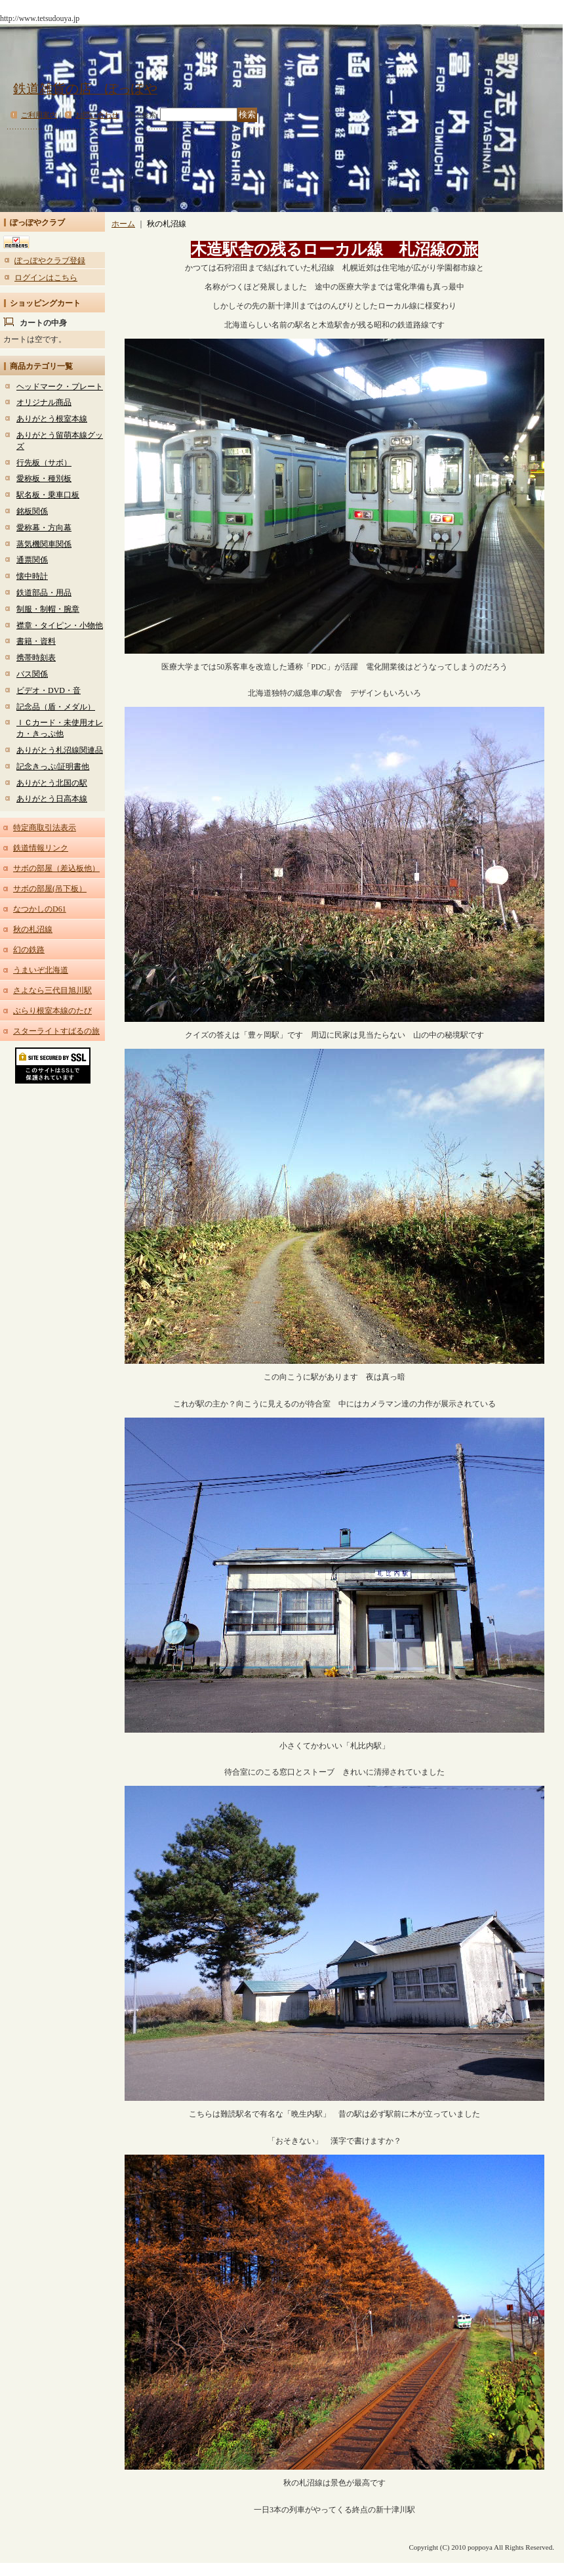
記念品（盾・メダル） (55, 706)
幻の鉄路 (29, 949)
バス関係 (32, 674)
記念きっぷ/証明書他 (52, 766)
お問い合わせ (97, 115)
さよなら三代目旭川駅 (52, 990)
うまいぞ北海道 (40, 970)
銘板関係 (32, 511)
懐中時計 (32, 576)
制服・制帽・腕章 (47, 609)
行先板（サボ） (43, 462)
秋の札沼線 (32, 929)
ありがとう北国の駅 (51, 783)
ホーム (123, 223)
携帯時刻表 (36, 657)
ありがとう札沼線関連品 (59, 750)
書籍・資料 (36, 641)
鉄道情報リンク (40, 848)
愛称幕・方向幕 (43, 527)
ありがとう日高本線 (51, 798)
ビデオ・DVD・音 (48, 690)
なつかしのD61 (39, 909)
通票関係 (32, 559)
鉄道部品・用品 (43, 592)
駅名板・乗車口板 (47, 494)
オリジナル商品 (43, 402)
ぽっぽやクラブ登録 (49, 260)
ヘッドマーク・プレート (59, 386)
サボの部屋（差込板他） (56, 868)
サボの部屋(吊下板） (50, 888)
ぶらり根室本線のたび (52, 1010)
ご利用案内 (39, 115)
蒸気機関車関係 (43, 544)
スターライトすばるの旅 (56, 1031)
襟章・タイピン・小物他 (59, 625)
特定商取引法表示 (44, 827)
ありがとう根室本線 (51, 418)
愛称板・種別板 (43, 478)
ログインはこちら (45, 277)
